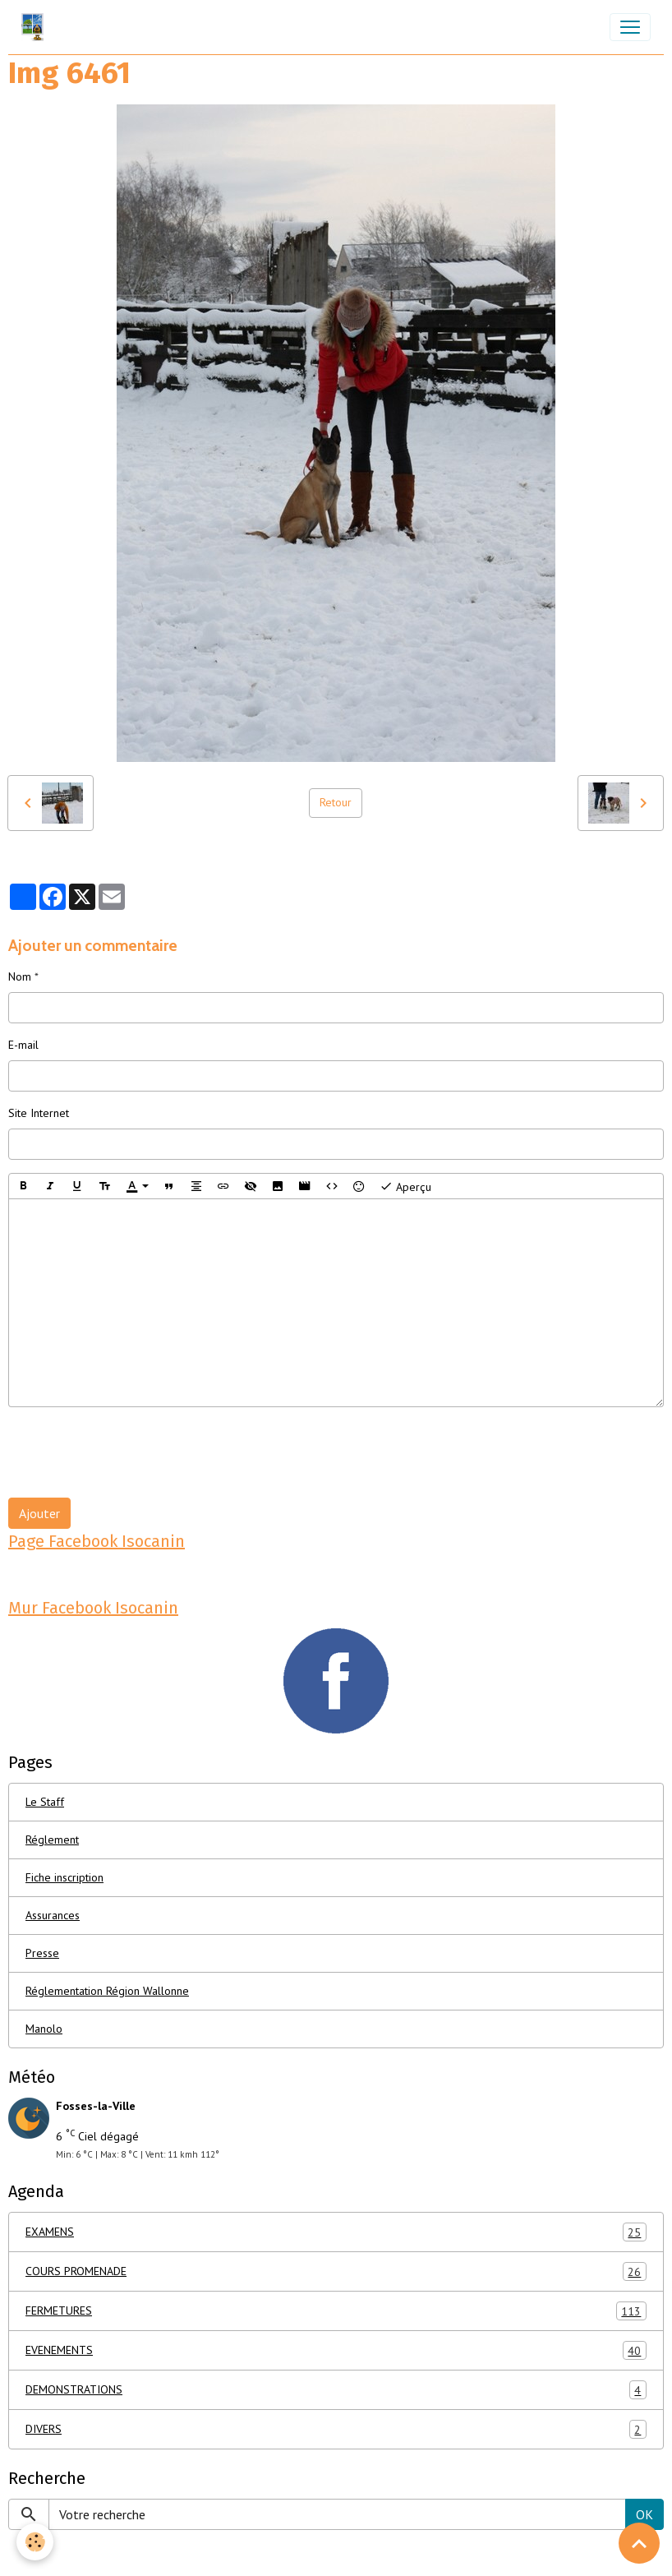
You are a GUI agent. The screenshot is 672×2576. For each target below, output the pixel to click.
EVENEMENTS (336, 2350)
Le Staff (44, 1801)
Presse (42, 1953)
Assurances (52, 1915)
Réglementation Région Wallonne (107, 1990)
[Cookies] (34, 2541)
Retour (336, 802)
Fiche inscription (64, 1877)
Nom (19, 976)
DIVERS (336, 2429)
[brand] (35, 27)
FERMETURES (336, 2310)
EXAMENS (336, 2232)
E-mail (23, 1044)
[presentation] (133, 1452)
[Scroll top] (639, 2543)
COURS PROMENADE (336, 2271)
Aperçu (405, 1186)
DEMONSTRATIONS (336, 2389)
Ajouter (39, 1513)
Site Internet (38, 1113)
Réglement (52, 1839)
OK (644, 2514)
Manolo (43, 2028)
